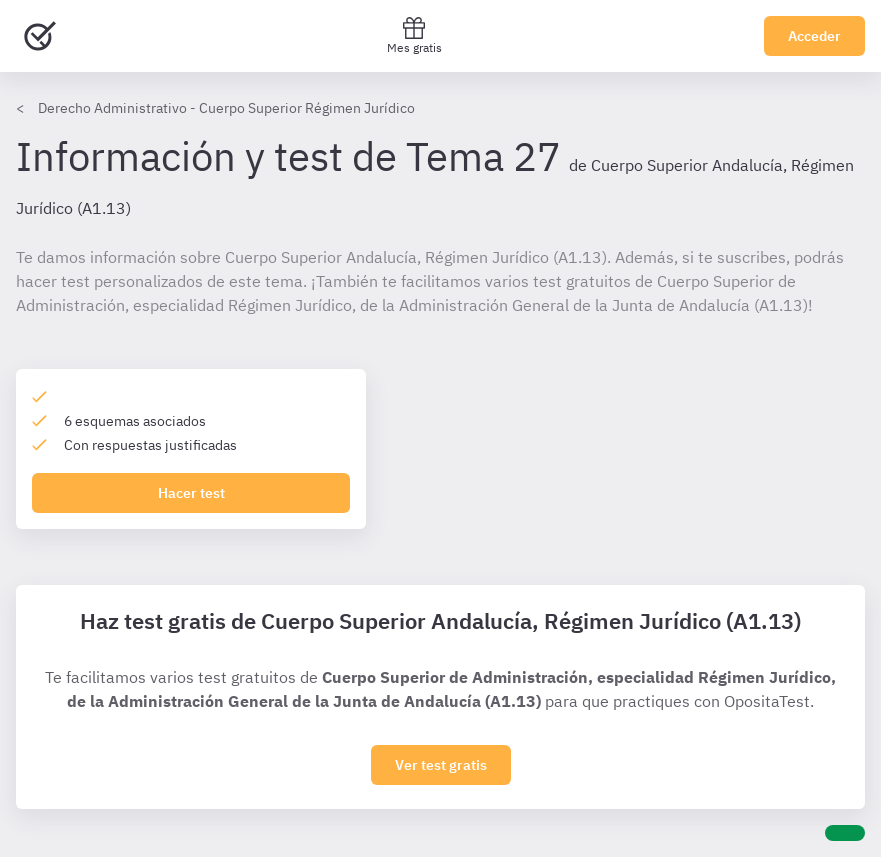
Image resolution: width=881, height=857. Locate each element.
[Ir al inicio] (40, 36)
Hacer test (191, 493)
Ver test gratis (441, 765)
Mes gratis (414, 35)
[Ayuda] (845, 833)
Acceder (814, 36)
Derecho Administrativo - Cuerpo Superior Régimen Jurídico (226, 108)
